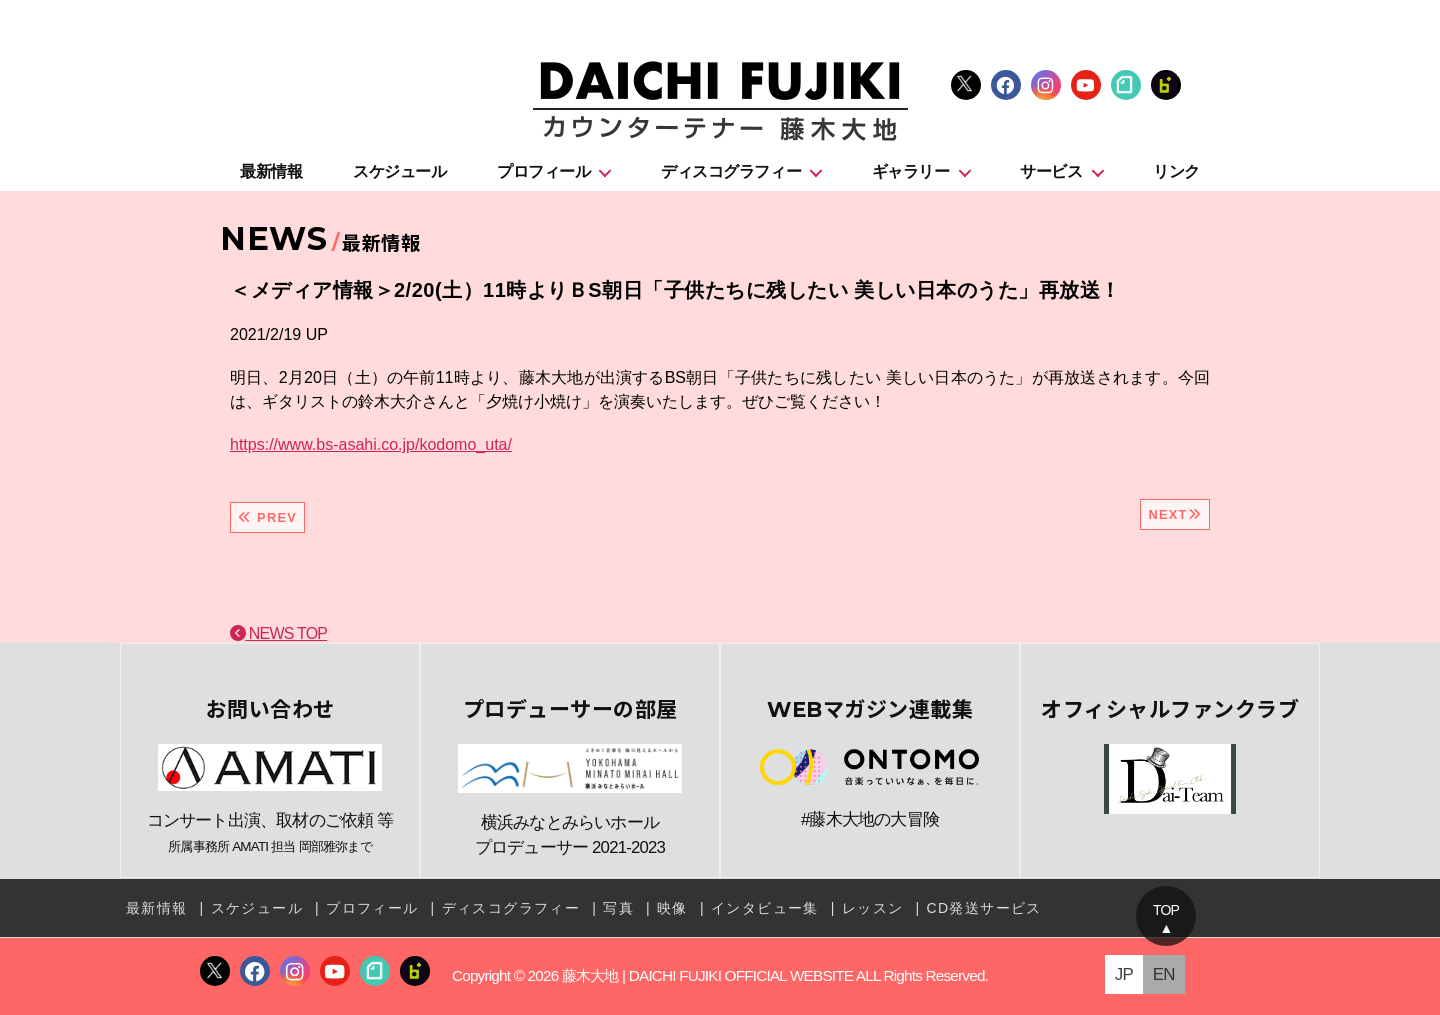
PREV (267, 517)
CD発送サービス (983, 908)
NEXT (1175, 514)
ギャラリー (911, 171)
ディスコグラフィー (731, 171)
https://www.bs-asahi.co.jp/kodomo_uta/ (371, 444)
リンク (1176, 171)
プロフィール (543, 171)
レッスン (873, 908)
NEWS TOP (278, 633)
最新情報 (271, 171)
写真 (618, 908)
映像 (672, 908)
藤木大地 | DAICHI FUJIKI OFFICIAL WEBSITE (707, 975)
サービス (1051, 171)
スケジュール (399, 171)
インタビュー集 (765, 908)
